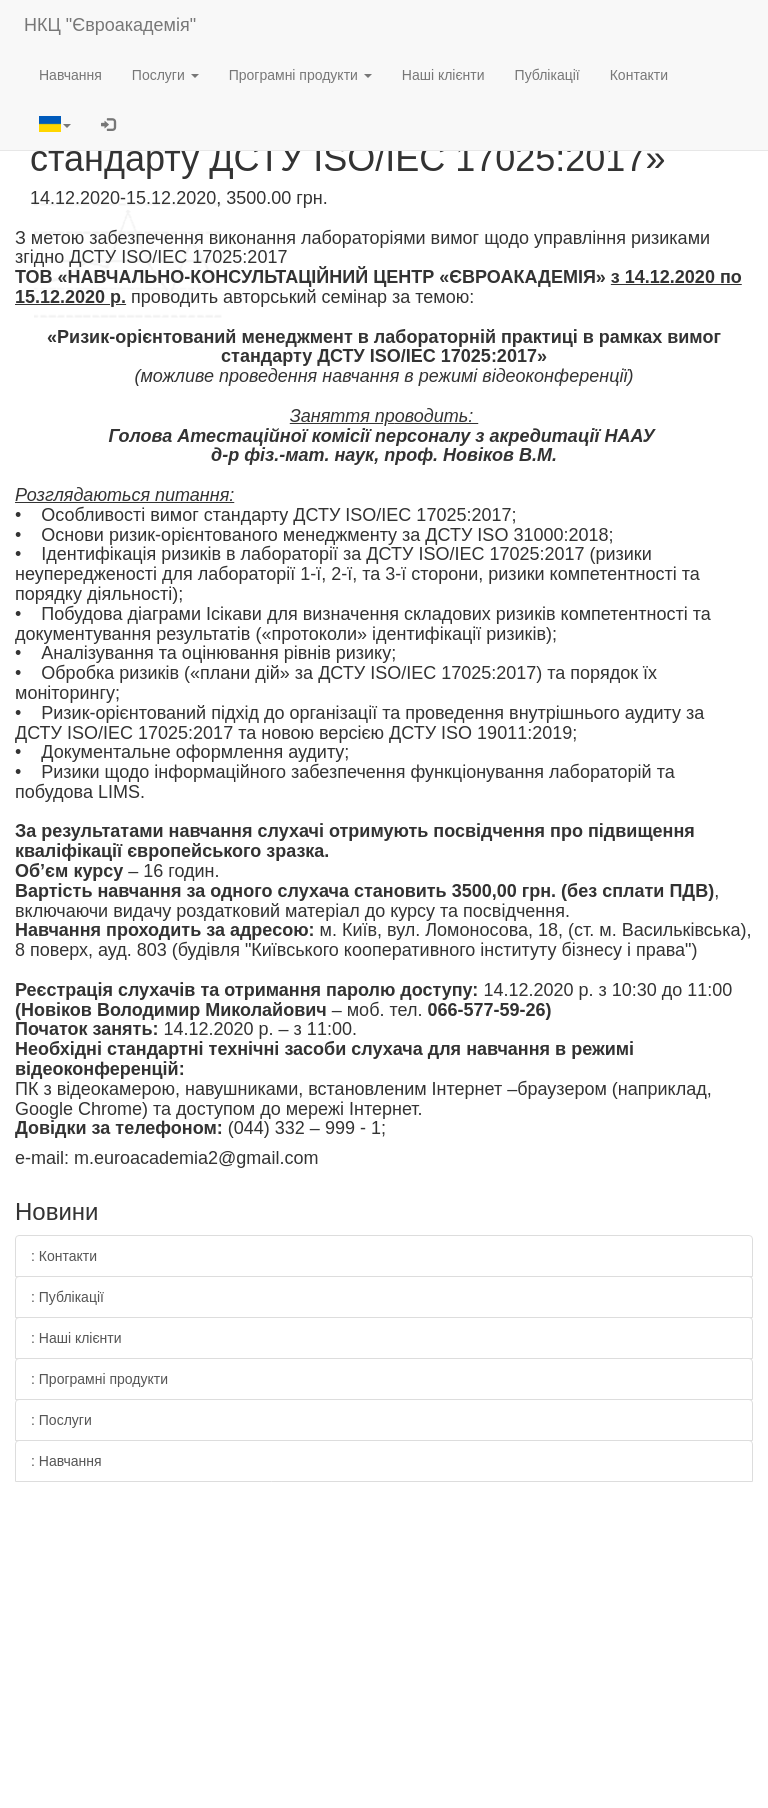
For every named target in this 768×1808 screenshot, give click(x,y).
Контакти (639, 75)
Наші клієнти (443, 75)
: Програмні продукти (99, 1379)
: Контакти (64, 1256)
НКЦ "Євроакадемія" (110, 25)
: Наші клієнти (76, 1338)
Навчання (70, 75)
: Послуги (61, 1420)
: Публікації (67, 1297)
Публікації (547, 75)
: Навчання (66, 1461)
